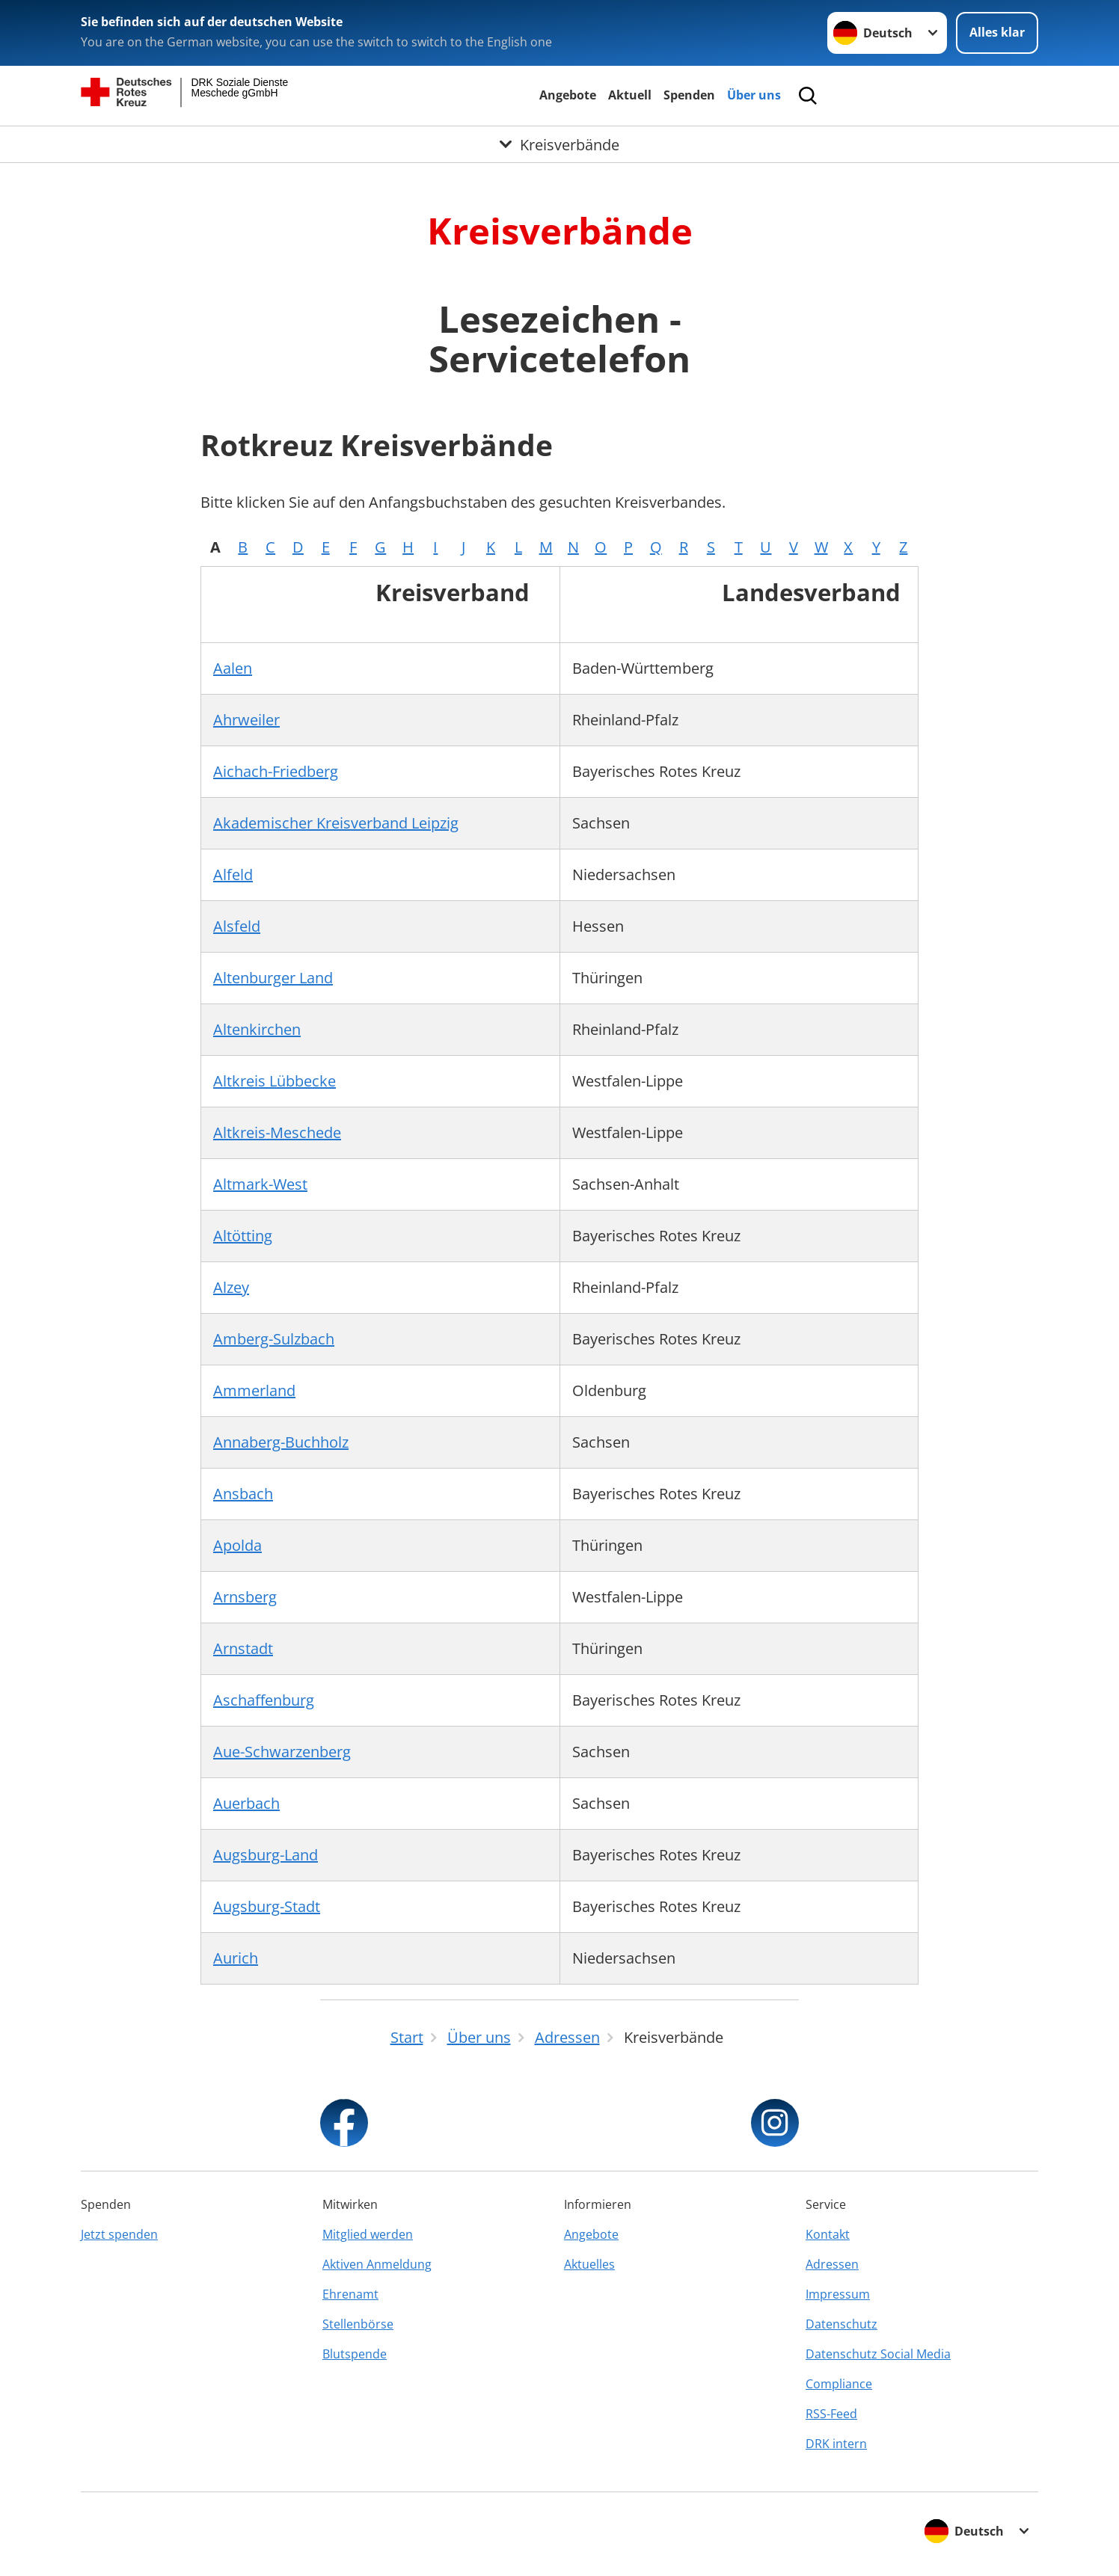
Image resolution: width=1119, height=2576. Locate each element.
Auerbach (246, 1803)
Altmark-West (260, 1184)
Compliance (839, 2384)
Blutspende (354, 2354)
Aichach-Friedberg (275, 771)
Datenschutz (841, 2324)
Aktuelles (589, 2264)
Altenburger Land (273, 978)
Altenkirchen (257, 1029)
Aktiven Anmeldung (377, 2264)
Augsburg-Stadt (266, 1906)
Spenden (689, 95)
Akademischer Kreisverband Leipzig (336, 823)
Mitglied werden (367, 2234)
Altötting (242, 1236)
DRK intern (836, 2443)
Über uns (754, 95)
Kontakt (828, 2234)
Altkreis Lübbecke (274, 1081)
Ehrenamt (350, 2294)
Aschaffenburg (263, 1700)
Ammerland (254, 1390)
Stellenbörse (357, 2324)
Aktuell (630, 95)
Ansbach (243, 1494)
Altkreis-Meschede (277, 1132)
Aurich (235, 1958)
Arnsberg (245, 1597)
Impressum (838, 2294)
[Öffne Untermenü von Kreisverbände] (559, 144)
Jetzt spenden (119, 2234)
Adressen (832, 2264)
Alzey (231, 1287)
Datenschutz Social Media (878, 2354)
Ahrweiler (246, 720)
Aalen (232, 668)
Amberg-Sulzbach (273, 1339)
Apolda (237, 1545)
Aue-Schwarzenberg (282, 1752)
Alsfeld (236, 926)
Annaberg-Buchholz (281, 1442)
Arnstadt (243, 1648)
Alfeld (233, 874)
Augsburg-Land (265, 1855)
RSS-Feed (831, 2414)
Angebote (567, 95)
